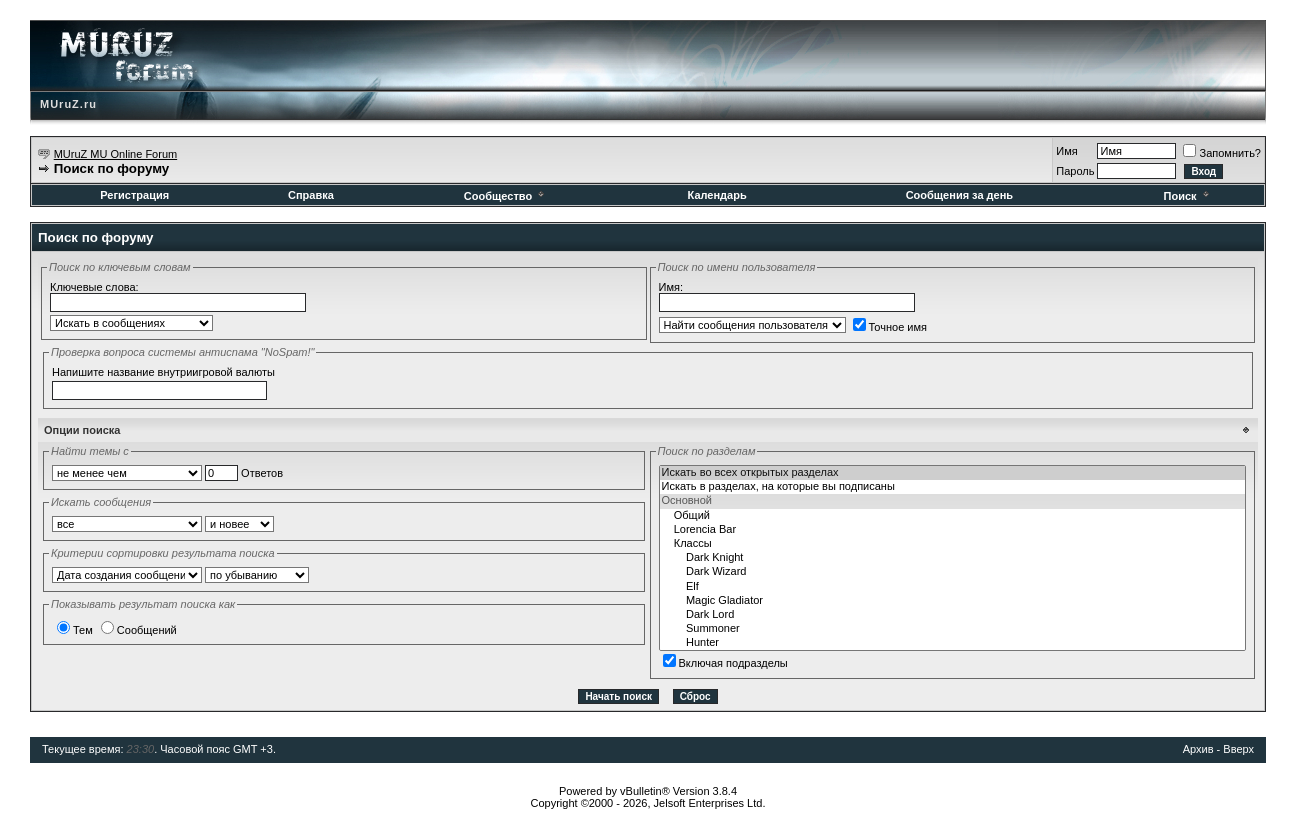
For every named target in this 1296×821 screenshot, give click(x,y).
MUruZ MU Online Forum (115, 154)
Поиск (1188, 196)
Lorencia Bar (953, 530)
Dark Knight (953, 558)
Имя (1066, 151)
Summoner (953, 629)
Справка (311, 195)
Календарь (717, 195)
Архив (1198, 749)
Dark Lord (953, 615)
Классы (953, 544)
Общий (953, 516)
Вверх (1238, 749)
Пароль (1075, 171)
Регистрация (134, 195)
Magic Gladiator (953, 601)
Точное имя (890, 327)
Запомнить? (1222, 153)
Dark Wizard (953, 572)
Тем (75, 630)
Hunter (953, 643)
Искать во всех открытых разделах (953, 473)
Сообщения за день (959, 195)
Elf (953, 587)
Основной (953, 501)
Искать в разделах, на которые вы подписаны (953, 487)
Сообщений (139, 630)
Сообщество (505, 196)
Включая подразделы (725, 663)
